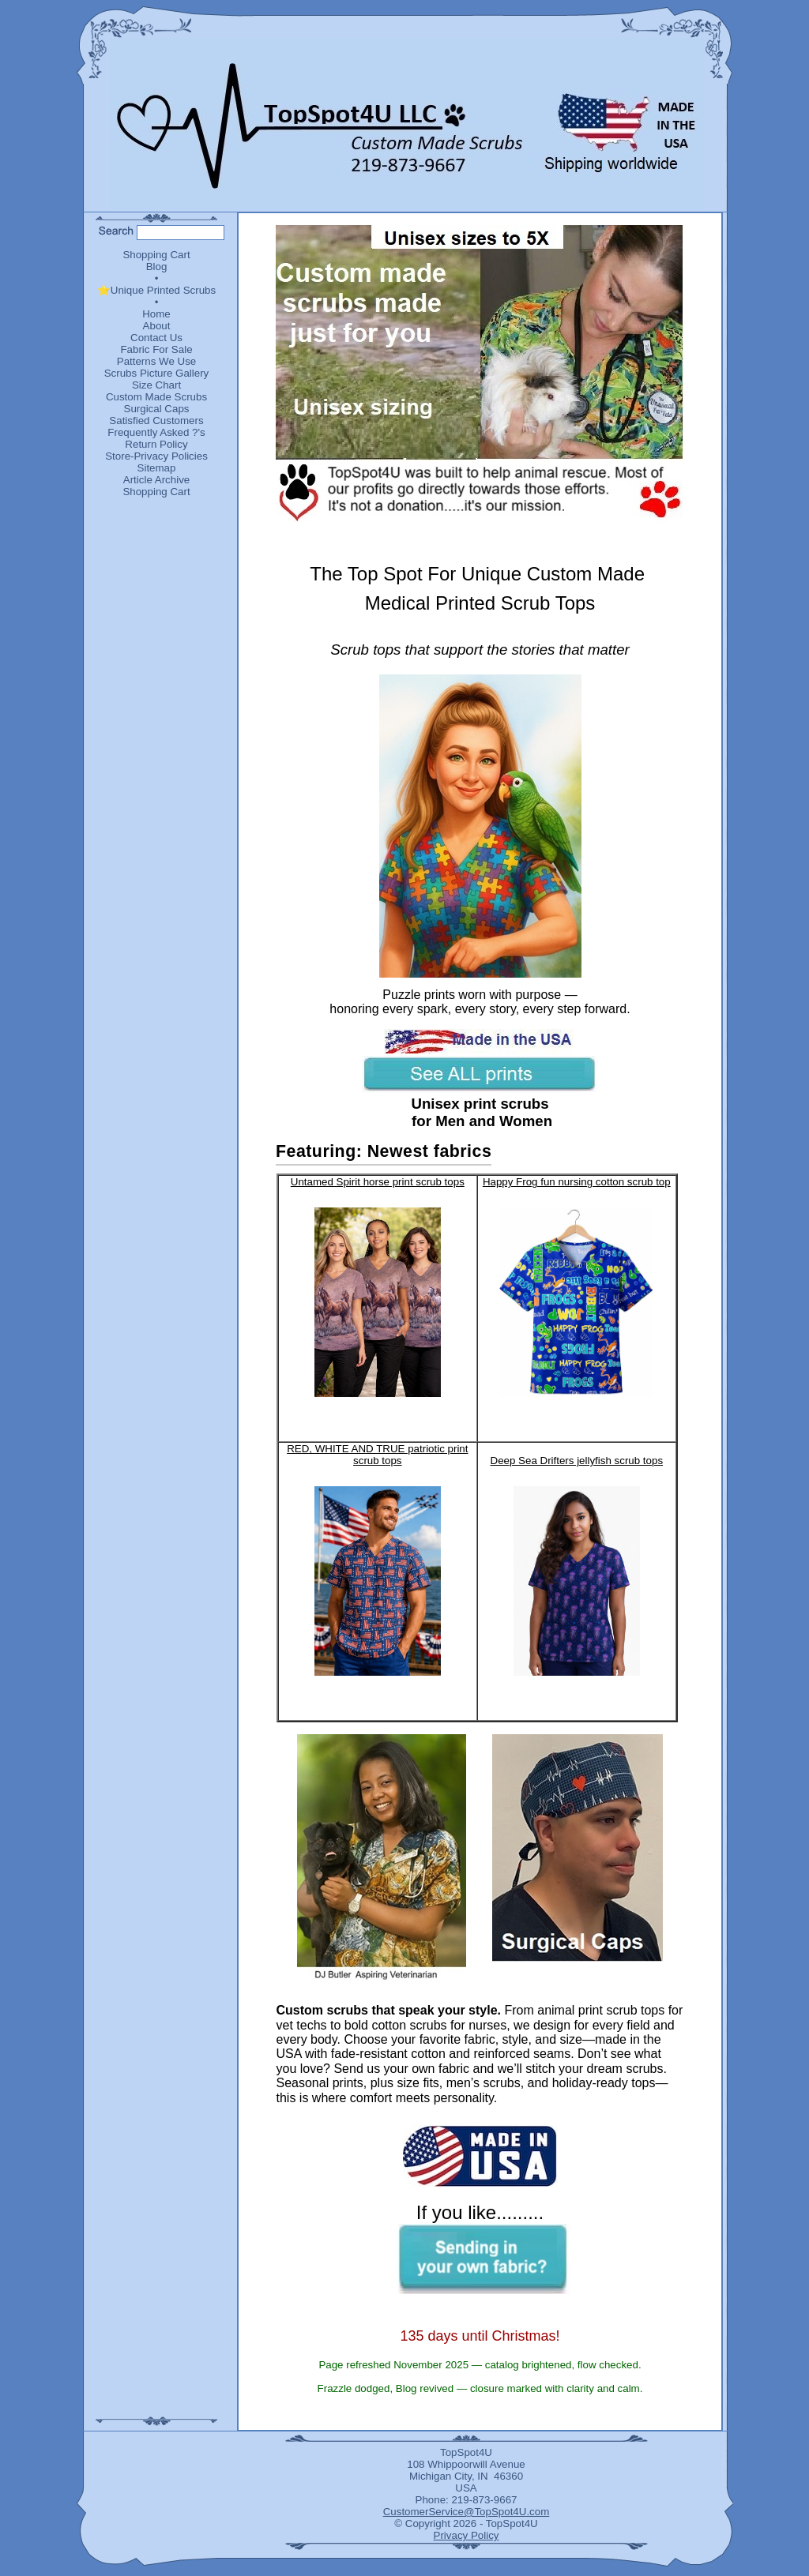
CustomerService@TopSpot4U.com (466, 2512)
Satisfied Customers (156, 420)
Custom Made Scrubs (156, 397)
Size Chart (156, 385)
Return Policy (156, 444)
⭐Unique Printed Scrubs (156, 290)
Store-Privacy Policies (156, 456)
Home (156, 314)
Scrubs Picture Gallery (156, 373)
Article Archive (156, 480)
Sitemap (156, 468)
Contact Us (156, 338)
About (157, 326)
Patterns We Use (157, 361)
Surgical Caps (157, 409)
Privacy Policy (466, 2535)
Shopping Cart (156, 255)
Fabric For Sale (156, 349)
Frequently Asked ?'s (156, 432)
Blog (156, 266)
